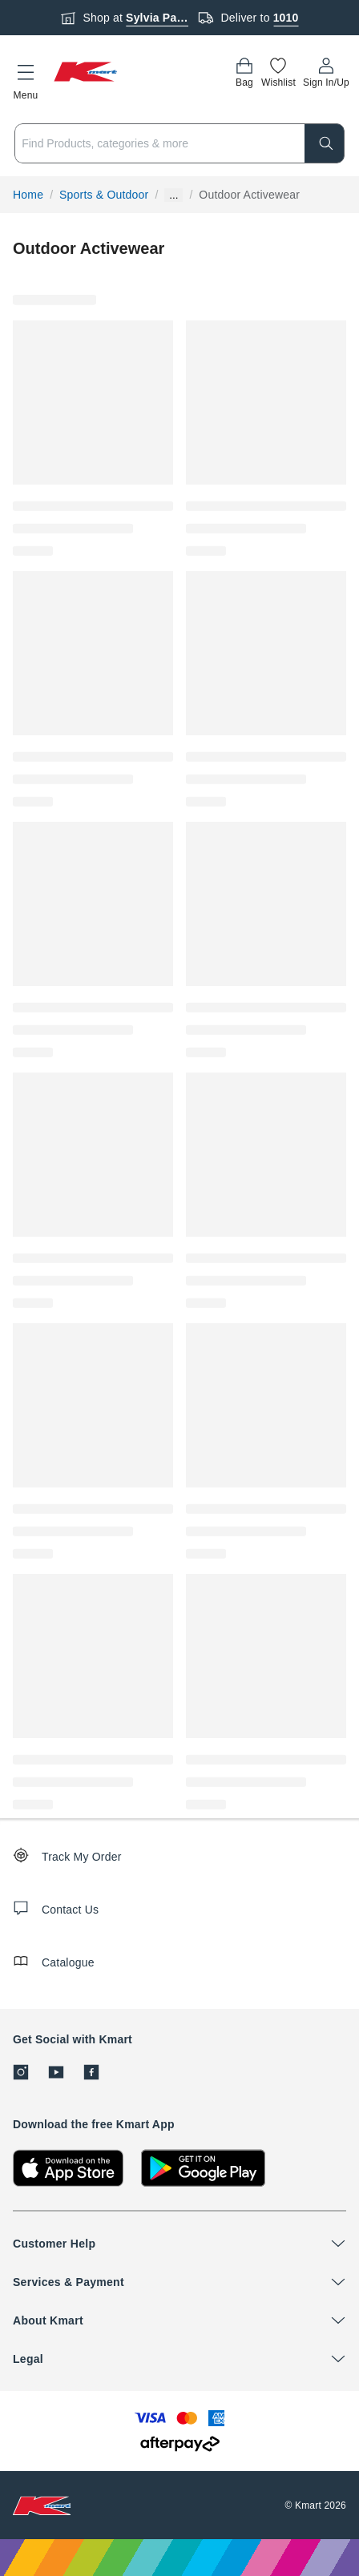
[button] (25, 79)
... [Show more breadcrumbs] (173, 195)
